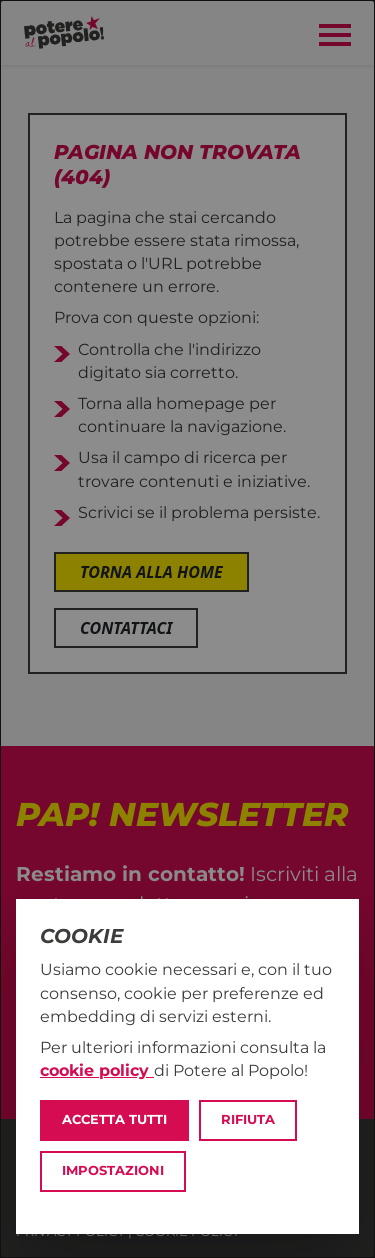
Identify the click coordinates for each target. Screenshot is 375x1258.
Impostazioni (113, 1170)
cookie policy (97, 1070)
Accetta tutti (114, 1119)
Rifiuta (248, 1119)
